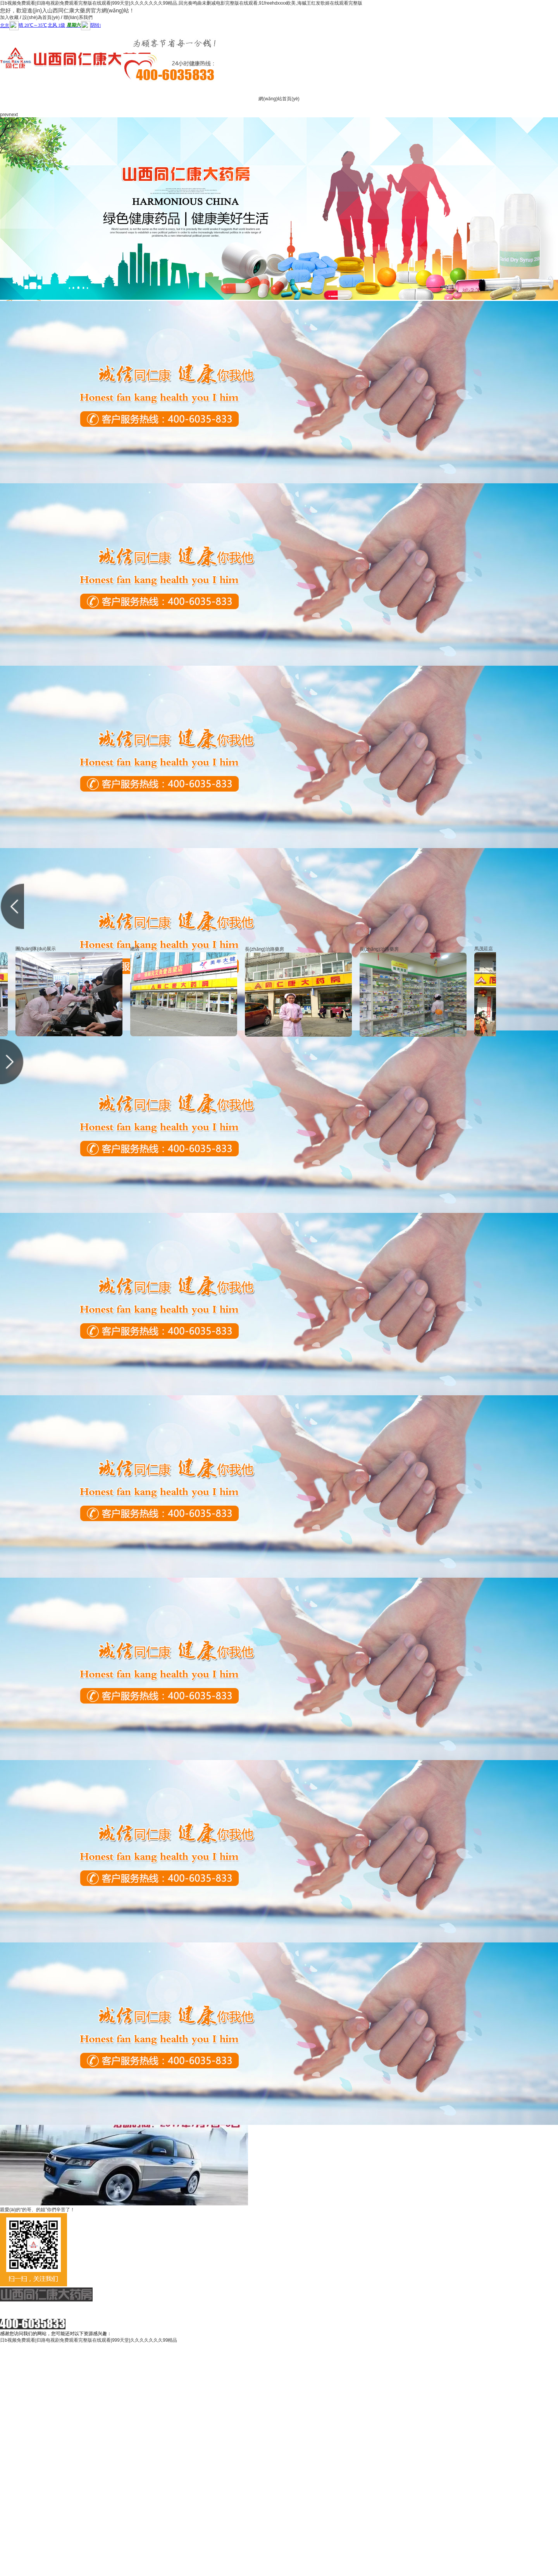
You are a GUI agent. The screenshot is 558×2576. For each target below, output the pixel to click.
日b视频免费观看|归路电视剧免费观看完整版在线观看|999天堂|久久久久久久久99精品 (88, 2340)
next (13, 114)
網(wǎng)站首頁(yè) (279, 98)
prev (4, 114)
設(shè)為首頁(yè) (41, 17)
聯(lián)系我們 (78, 17)
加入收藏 (9, 17)
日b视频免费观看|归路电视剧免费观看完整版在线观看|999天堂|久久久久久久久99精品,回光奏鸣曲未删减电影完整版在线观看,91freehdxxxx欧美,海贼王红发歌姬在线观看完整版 (181, 3)
